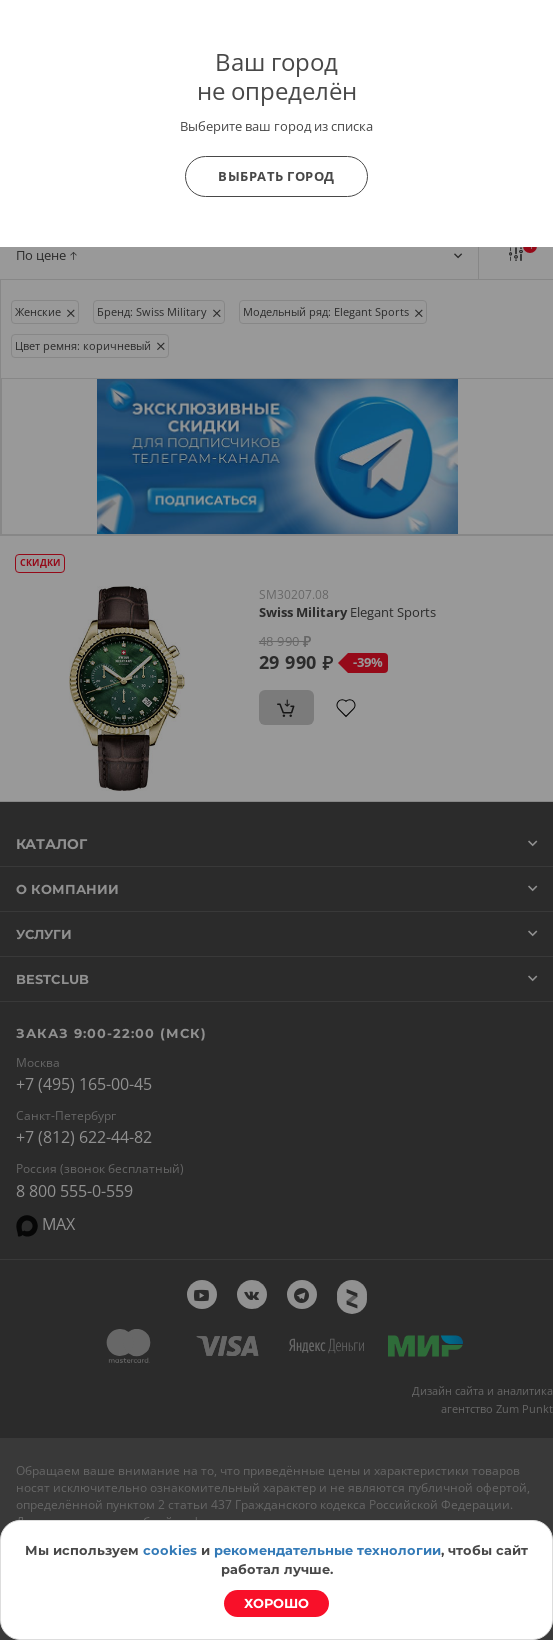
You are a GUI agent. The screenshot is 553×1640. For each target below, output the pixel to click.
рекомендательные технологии (327, 1550)
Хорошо (276, 1603)
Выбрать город (276, 176)
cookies (170, 1550)
